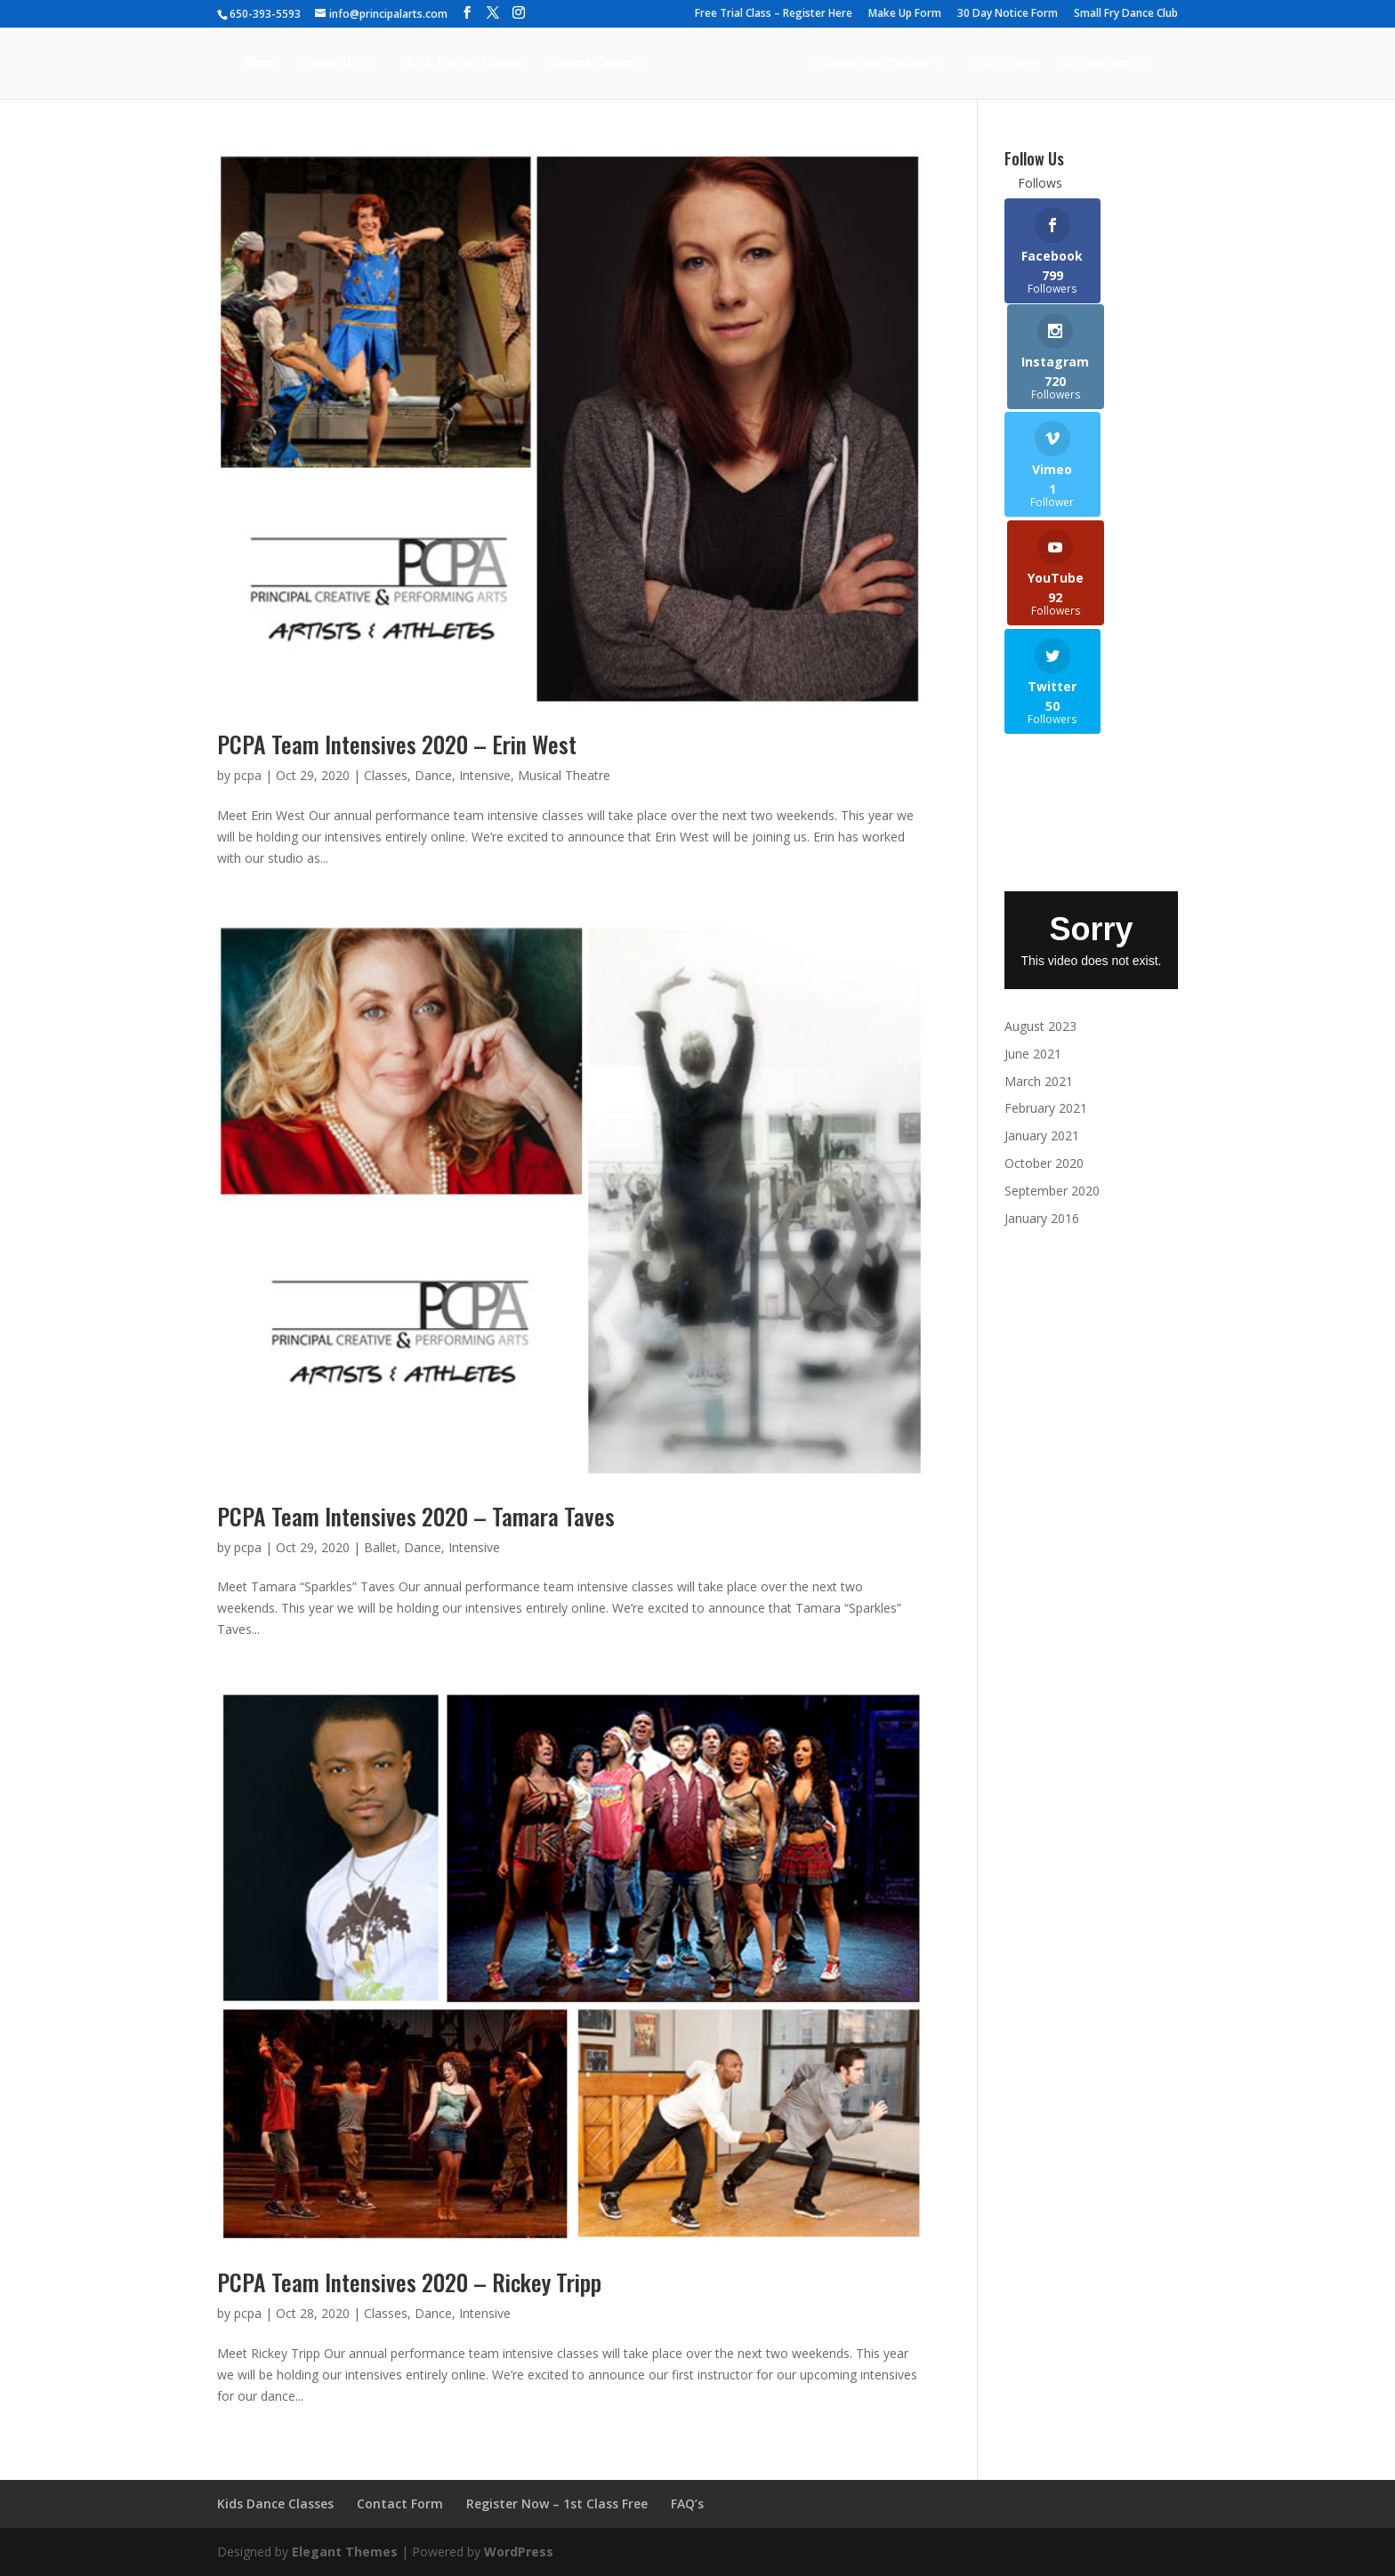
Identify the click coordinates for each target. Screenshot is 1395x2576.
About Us (303, 64)
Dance (433, 775)
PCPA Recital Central (436, 64)
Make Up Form (904, 14)
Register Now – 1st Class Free (557, 2503)
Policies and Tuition (894, 64)
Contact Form (400, 2503)
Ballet (380, 1547)
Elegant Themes (345, 2551)
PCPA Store (1029, 64)
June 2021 (1032, 851)
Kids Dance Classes (275, 2503)
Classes (385, 775)
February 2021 (1045, 906)
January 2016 (1041, 1016)
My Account (1123, 64)
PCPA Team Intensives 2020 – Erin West (397, 744)
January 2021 (1041, 934)
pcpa (248, 775)
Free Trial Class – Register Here (773, 14)
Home (234, 64)
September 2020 (1052, 988)
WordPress (518, 2551)
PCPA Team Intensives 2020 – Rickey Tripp (409, 2282)
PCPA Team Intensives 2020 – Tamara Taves (416, 1516)
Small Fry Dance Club (1126, 14)
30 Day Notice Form (1007, 14)
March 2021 (1038, 879)
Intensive (485, 775)
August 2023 (1040, 825)
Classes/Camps (565, 64)
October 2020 (1044, 962)
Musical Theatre (564, 775)
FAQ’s (687, 2503)
